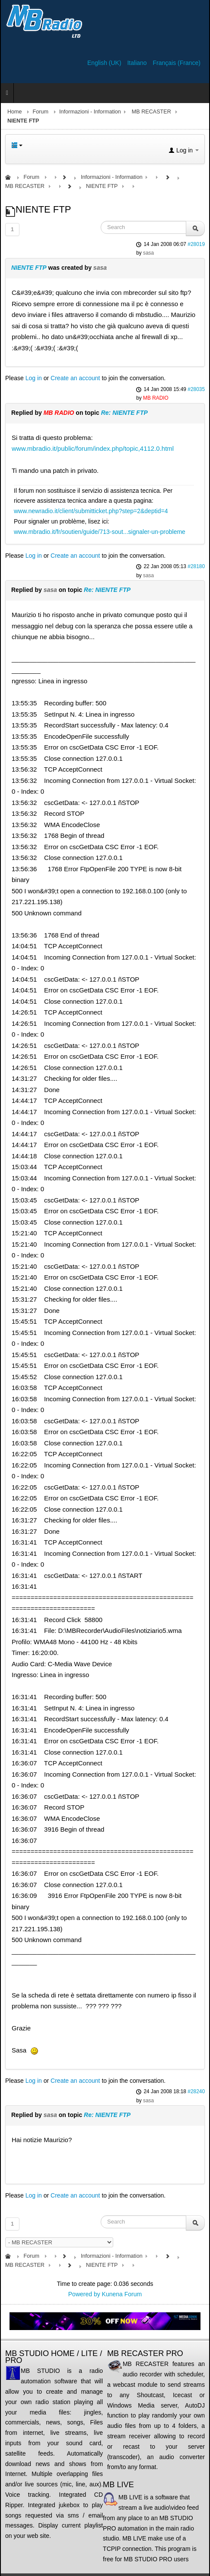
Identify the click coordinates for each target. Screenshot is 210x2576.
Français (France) (176, 62)
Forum (40, 112)
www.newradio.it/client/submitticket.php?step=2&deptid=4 (91, 510)
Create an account (75, 378)
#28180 (196, 566)
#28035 (196, 389)
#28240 (196, 2091)
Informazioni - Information (90, 112)
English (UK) (105, 62)
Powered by (84, 2294)
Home (14, 112)
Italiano (137, 62)
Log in (33, 378)
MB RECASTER (151, 112)
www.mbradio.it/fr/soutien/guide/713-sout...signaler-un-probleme (99, 531)
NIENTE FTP (29, 267)
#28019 (196, 244)
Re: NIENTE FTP (124, 412)
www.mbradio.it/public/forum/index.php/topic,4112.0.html (93, 448)
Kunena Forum (122, 2294)
